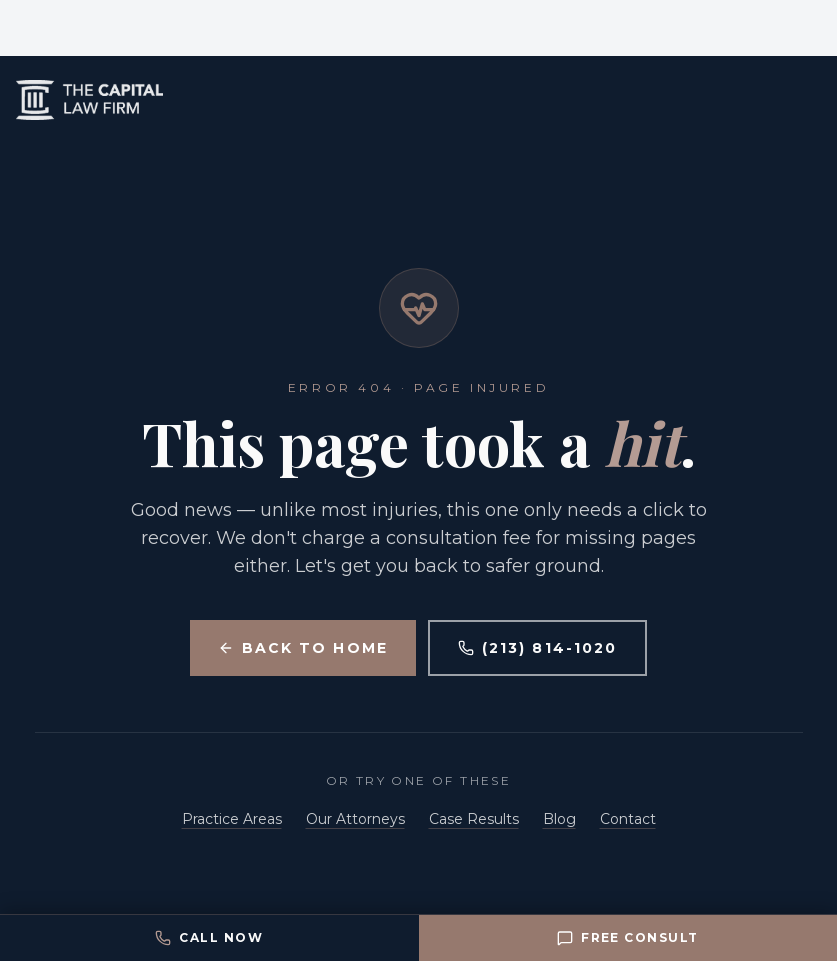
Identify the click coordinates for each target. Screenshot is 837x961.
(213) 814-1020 (537, 648)
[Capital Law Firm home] (418, 100)
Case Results (474, 819)
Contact (628, 819)
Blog (559, 819)
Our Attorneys (355, 819)
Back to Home (303, 648)
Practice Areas (232, 819)
